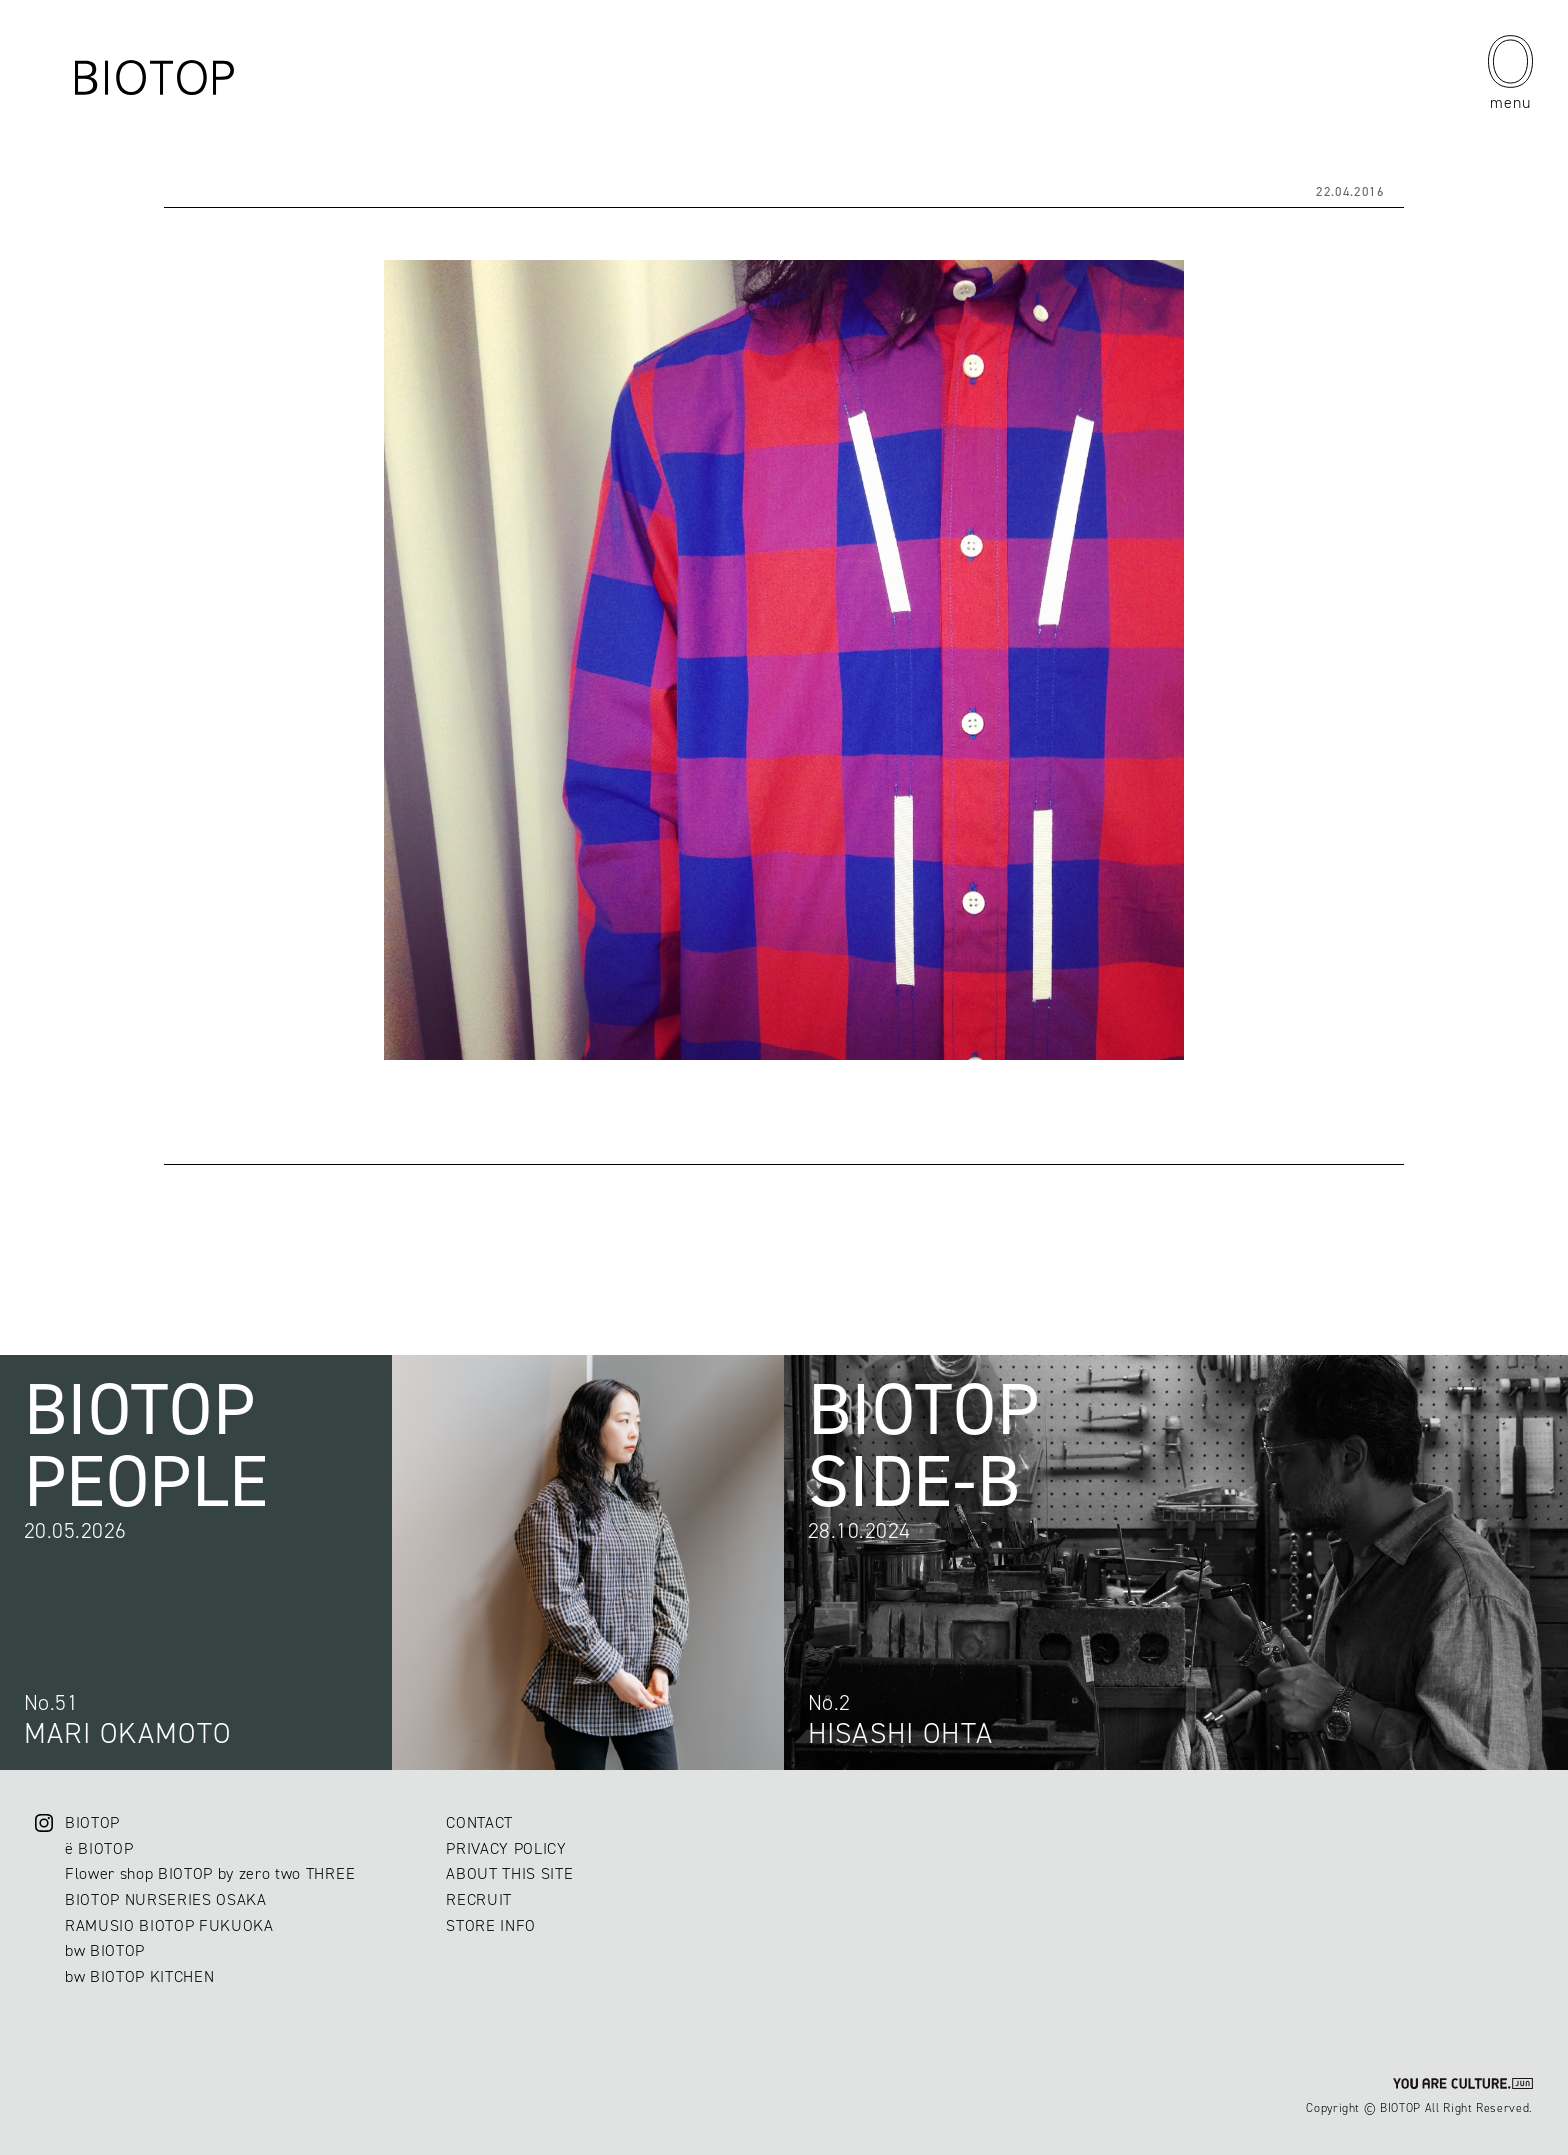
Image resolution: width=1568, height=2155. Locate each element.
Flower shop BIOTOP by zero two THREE (210, 1873)
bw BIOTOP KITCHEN (139, 1976)
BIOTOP (92, 1822)
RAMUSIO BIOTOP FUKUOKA (169, 1925)
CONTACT (479, 1822)
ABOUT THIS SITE (509, 1873)
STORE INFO (491, 1925)
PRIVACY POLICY (506, 1848)
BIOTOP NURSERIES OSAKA (166, 1899)
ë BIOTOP (99, 1848)
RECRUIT (479, 1899)
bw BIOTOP (105, 1950)
